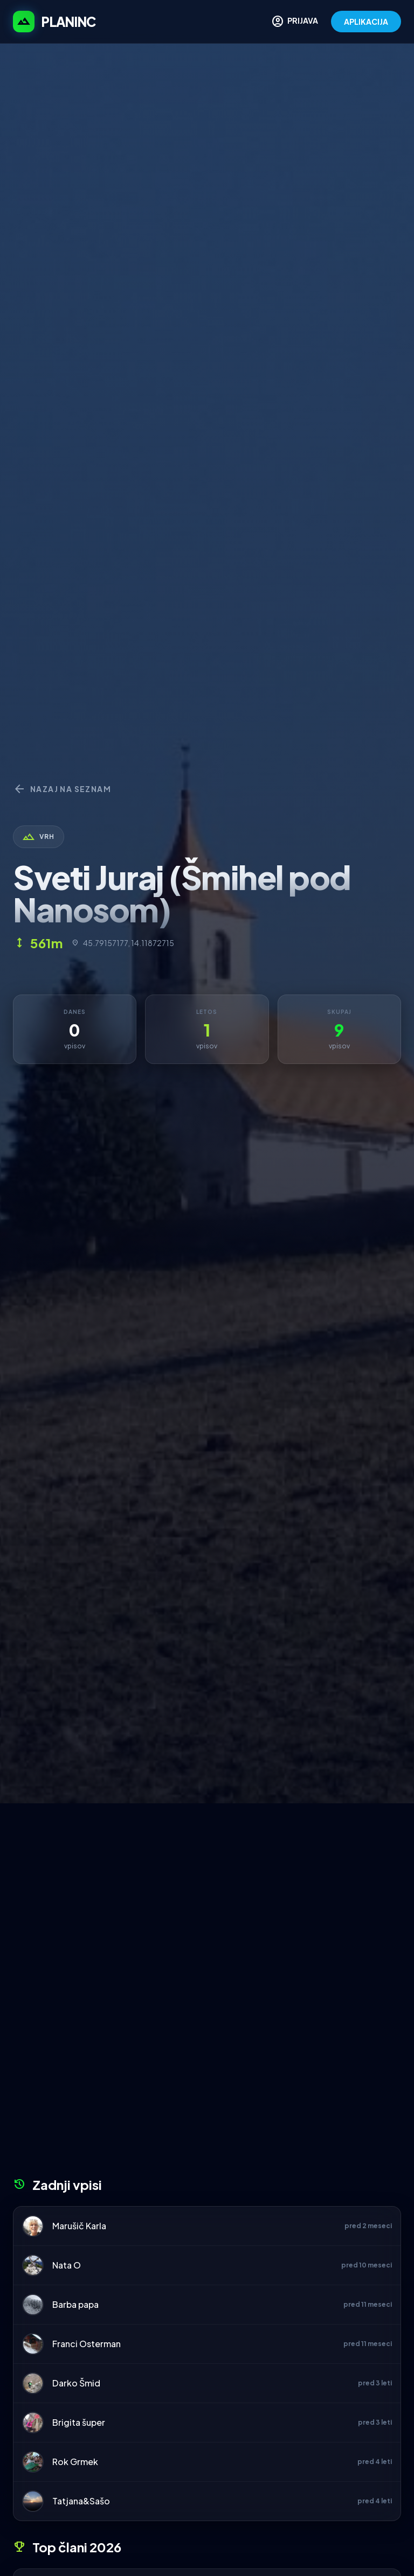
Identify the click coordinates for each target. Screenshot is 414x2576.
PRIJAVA (294, 21)
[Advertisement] (207, 1884)
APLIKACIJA (366, 21)
